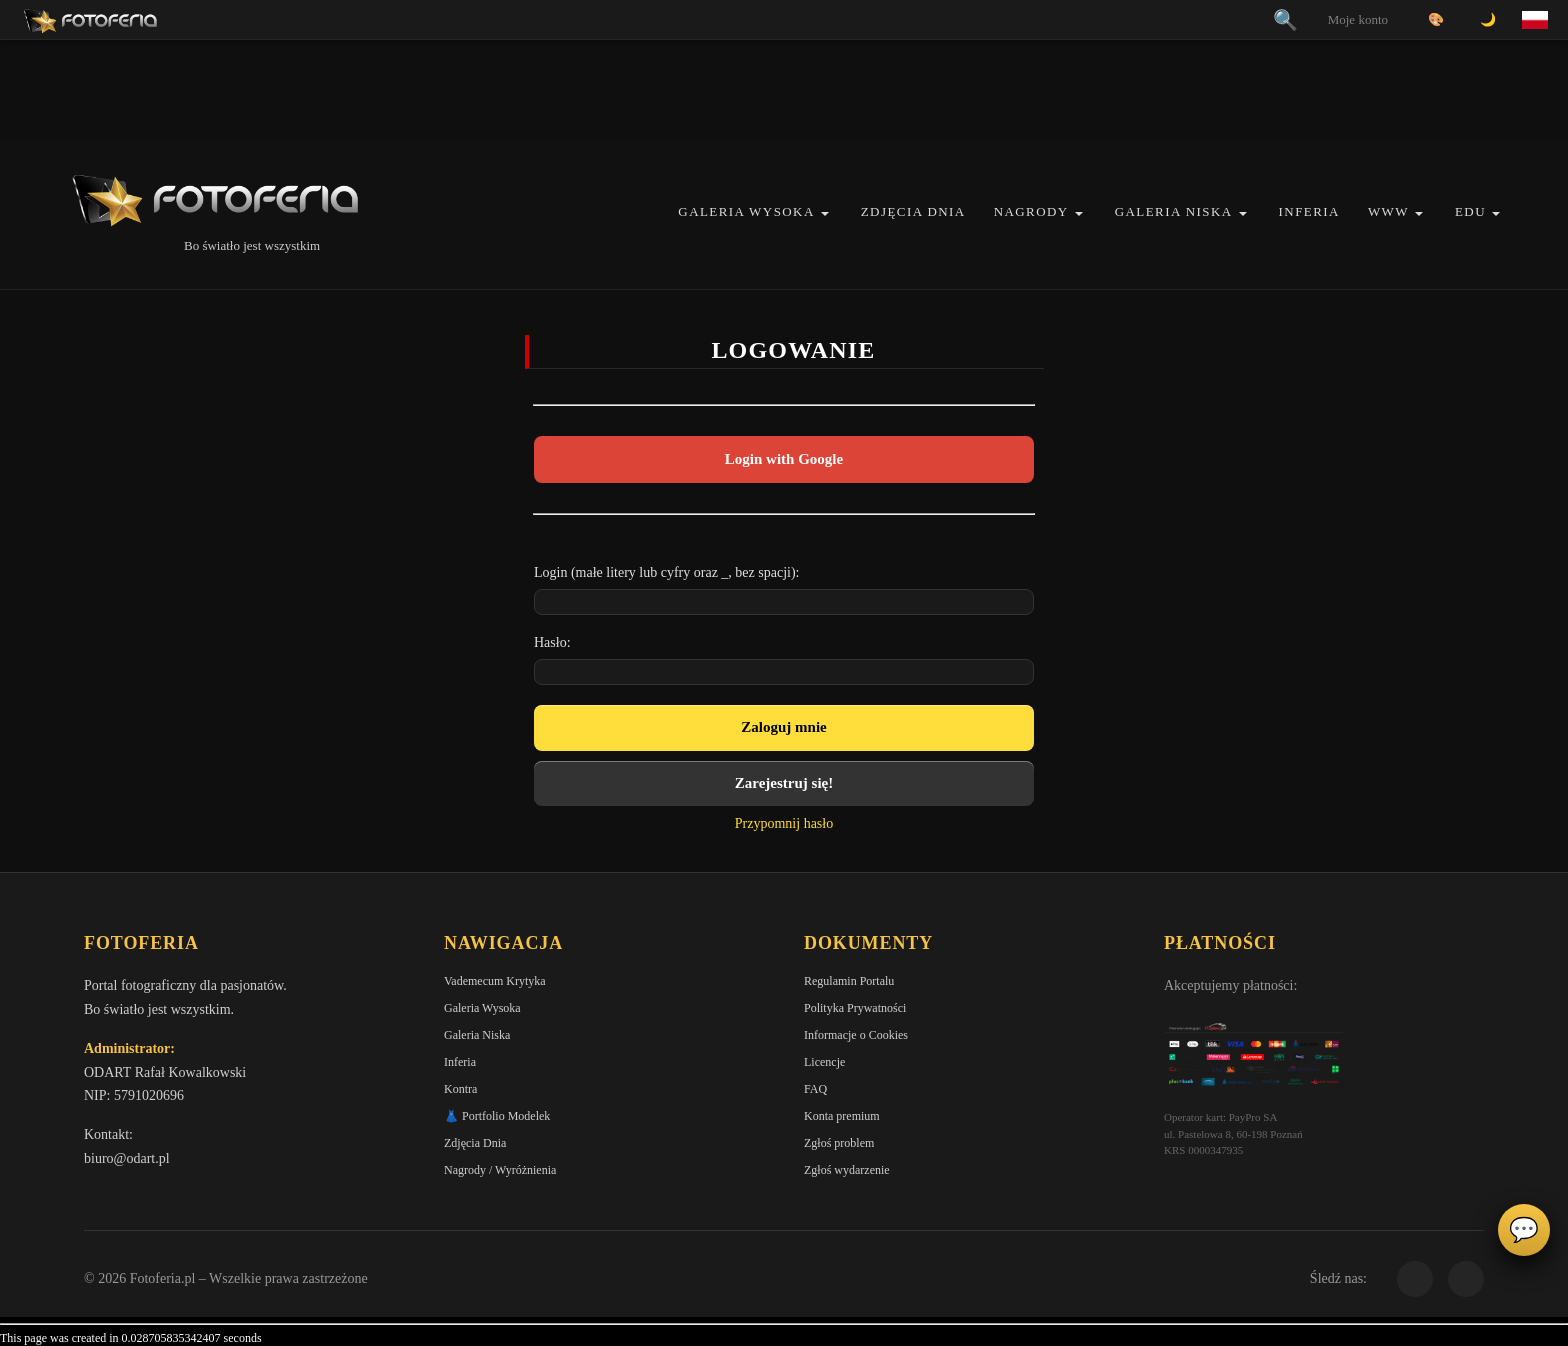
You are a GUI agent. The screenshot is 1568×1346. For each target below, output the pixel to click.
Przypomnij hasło (784, 823)
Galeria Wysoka (746, 211)
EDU (1470, 211)
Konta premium (842, 1116)
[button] (825, 213)
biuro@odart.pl (127, 1158)
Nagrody (1031, 211)
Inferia (1309, 211)
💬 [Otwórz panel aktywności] (1524, 1230)
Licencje (824, 1062)
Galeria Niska (1174, 211)
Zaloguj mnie (783, 727)
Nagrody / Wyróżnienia (500, 1170)
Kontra (460, 1089)
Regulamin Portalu (849, 981)
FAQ (815, 1089)
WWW (1388, 211)
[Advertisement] (784, 90)
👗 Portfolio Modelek (497, 1116)
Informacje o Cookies (856, 1035)
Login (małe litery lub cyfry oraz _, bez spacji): (667, 572)
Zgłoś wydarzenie (847, 1170)
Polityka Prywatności (855, 1008)
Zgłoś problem (839, 1143)
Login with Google (784, 459)
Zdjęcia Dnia (913, 211)
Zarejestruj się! (784, 783)
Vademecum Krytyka (495, 981)
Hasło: (552, 642)
